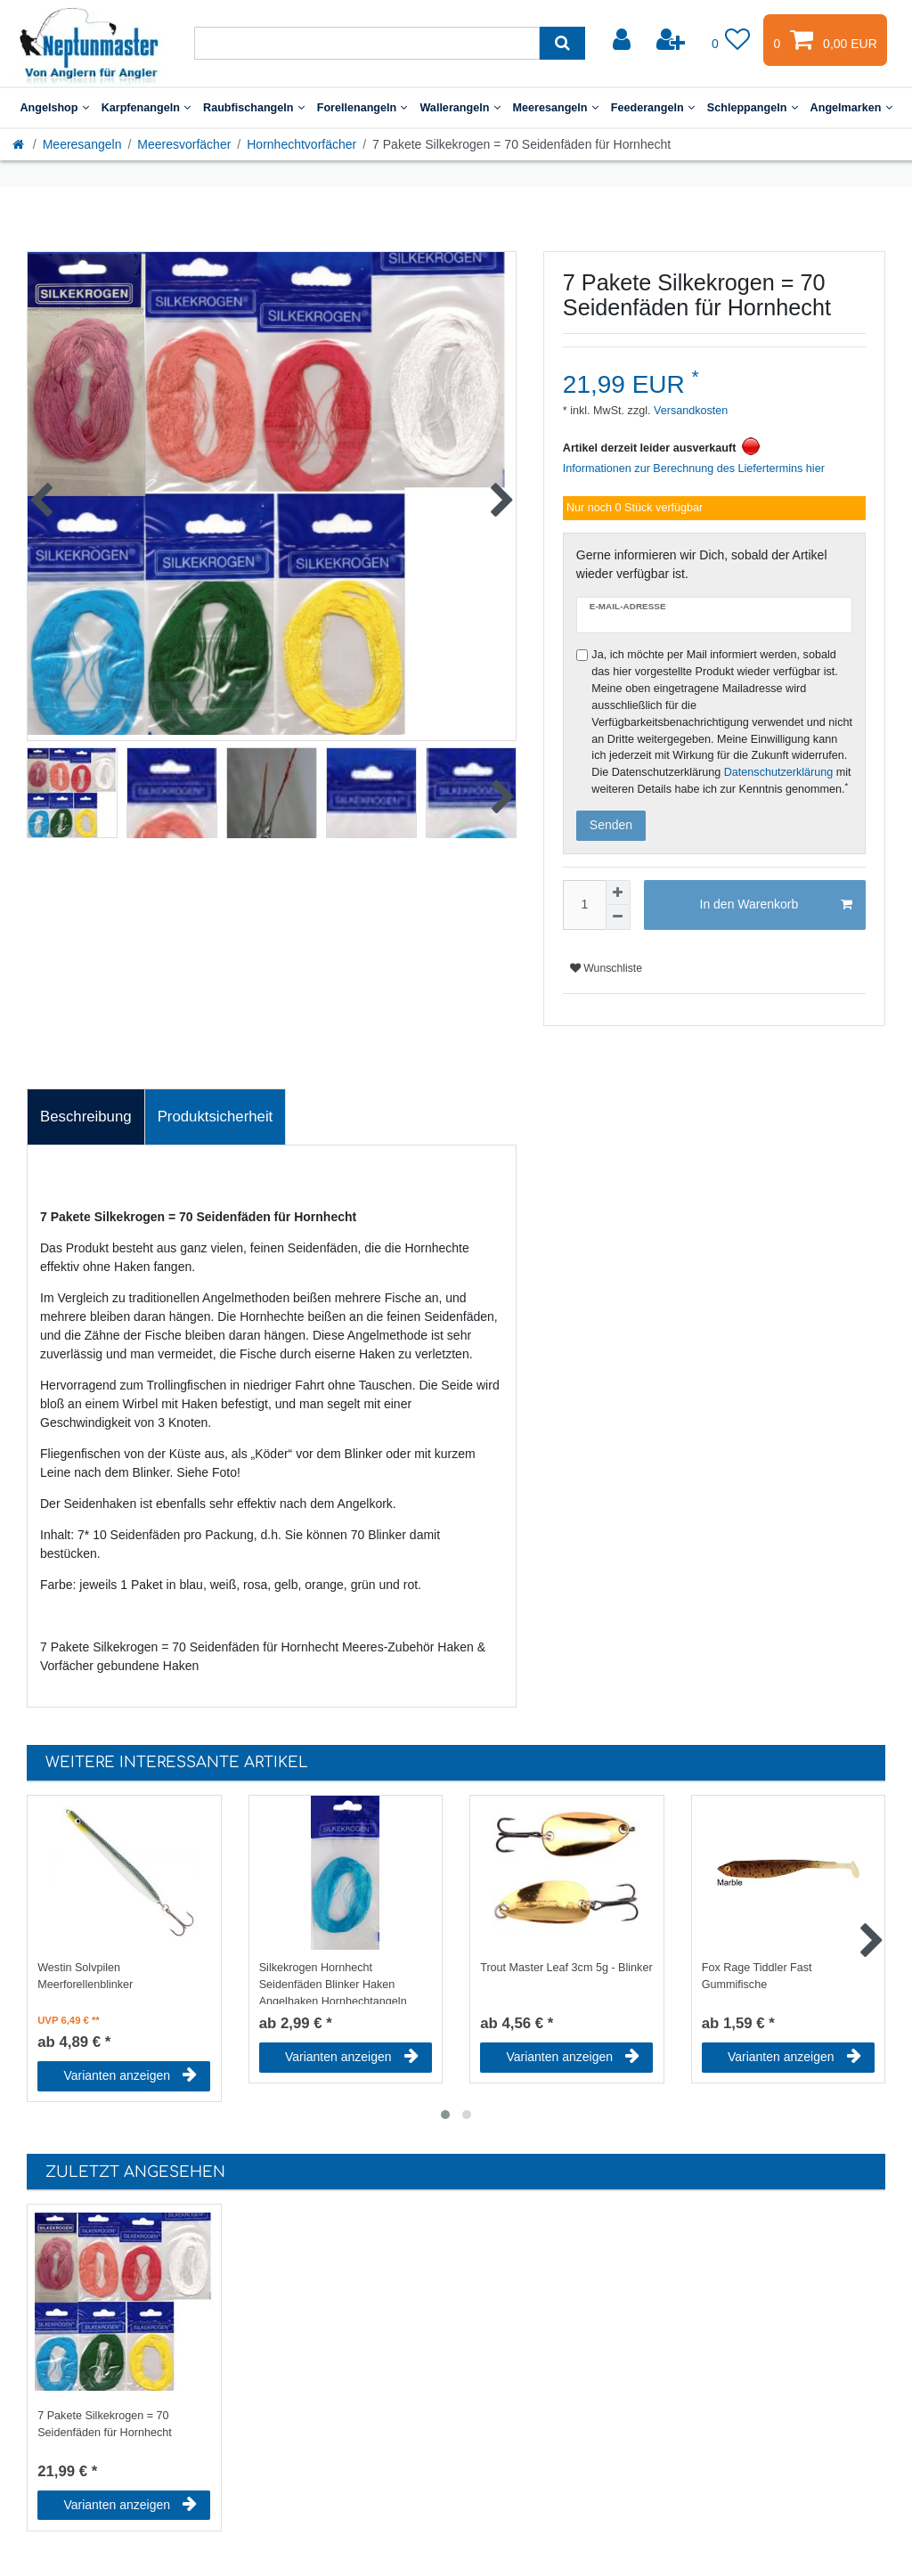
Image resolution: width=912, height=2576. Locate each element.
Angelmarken (851, 108)
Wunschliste (606, 968)
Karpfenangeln (146, 108)
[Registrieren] (672, 40)
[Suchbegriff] (367, 43)
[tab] (86, 1116)
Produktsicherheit (215, 1116)
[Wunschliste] (731, 40)
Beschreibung (86, 1116)
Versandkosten (690, 410)
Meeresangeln (555, 108)
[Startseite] (19, 144)
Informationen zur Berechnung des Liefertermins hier (694, 468)
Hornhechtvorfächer (301, 144)
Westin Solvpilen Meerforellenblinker (85, 1976)
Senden (611, 825)
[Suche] (562, 43)
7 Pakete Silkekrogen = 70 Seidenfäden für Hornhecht (104, 2424)
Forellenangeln (362, 108)
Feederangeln (653, 108)
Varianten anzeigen (130, 2075)
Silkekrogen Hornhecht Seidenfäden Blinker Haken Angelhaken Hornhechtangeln (333, 1982)
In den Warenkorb (776, 905)
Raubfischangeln (254, 108)
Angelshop (54, 108)
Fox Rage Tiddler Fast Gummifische (757, 1976)
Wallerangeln (459, 108)
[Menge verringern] (618, 917)
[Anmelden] (623, 40)
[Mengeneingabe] (584, 905)
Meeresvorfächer (184, 144)
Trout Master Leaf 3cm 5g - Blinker (566, 1967)
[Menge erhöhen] (618, 892)
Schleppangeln (752, 108)
